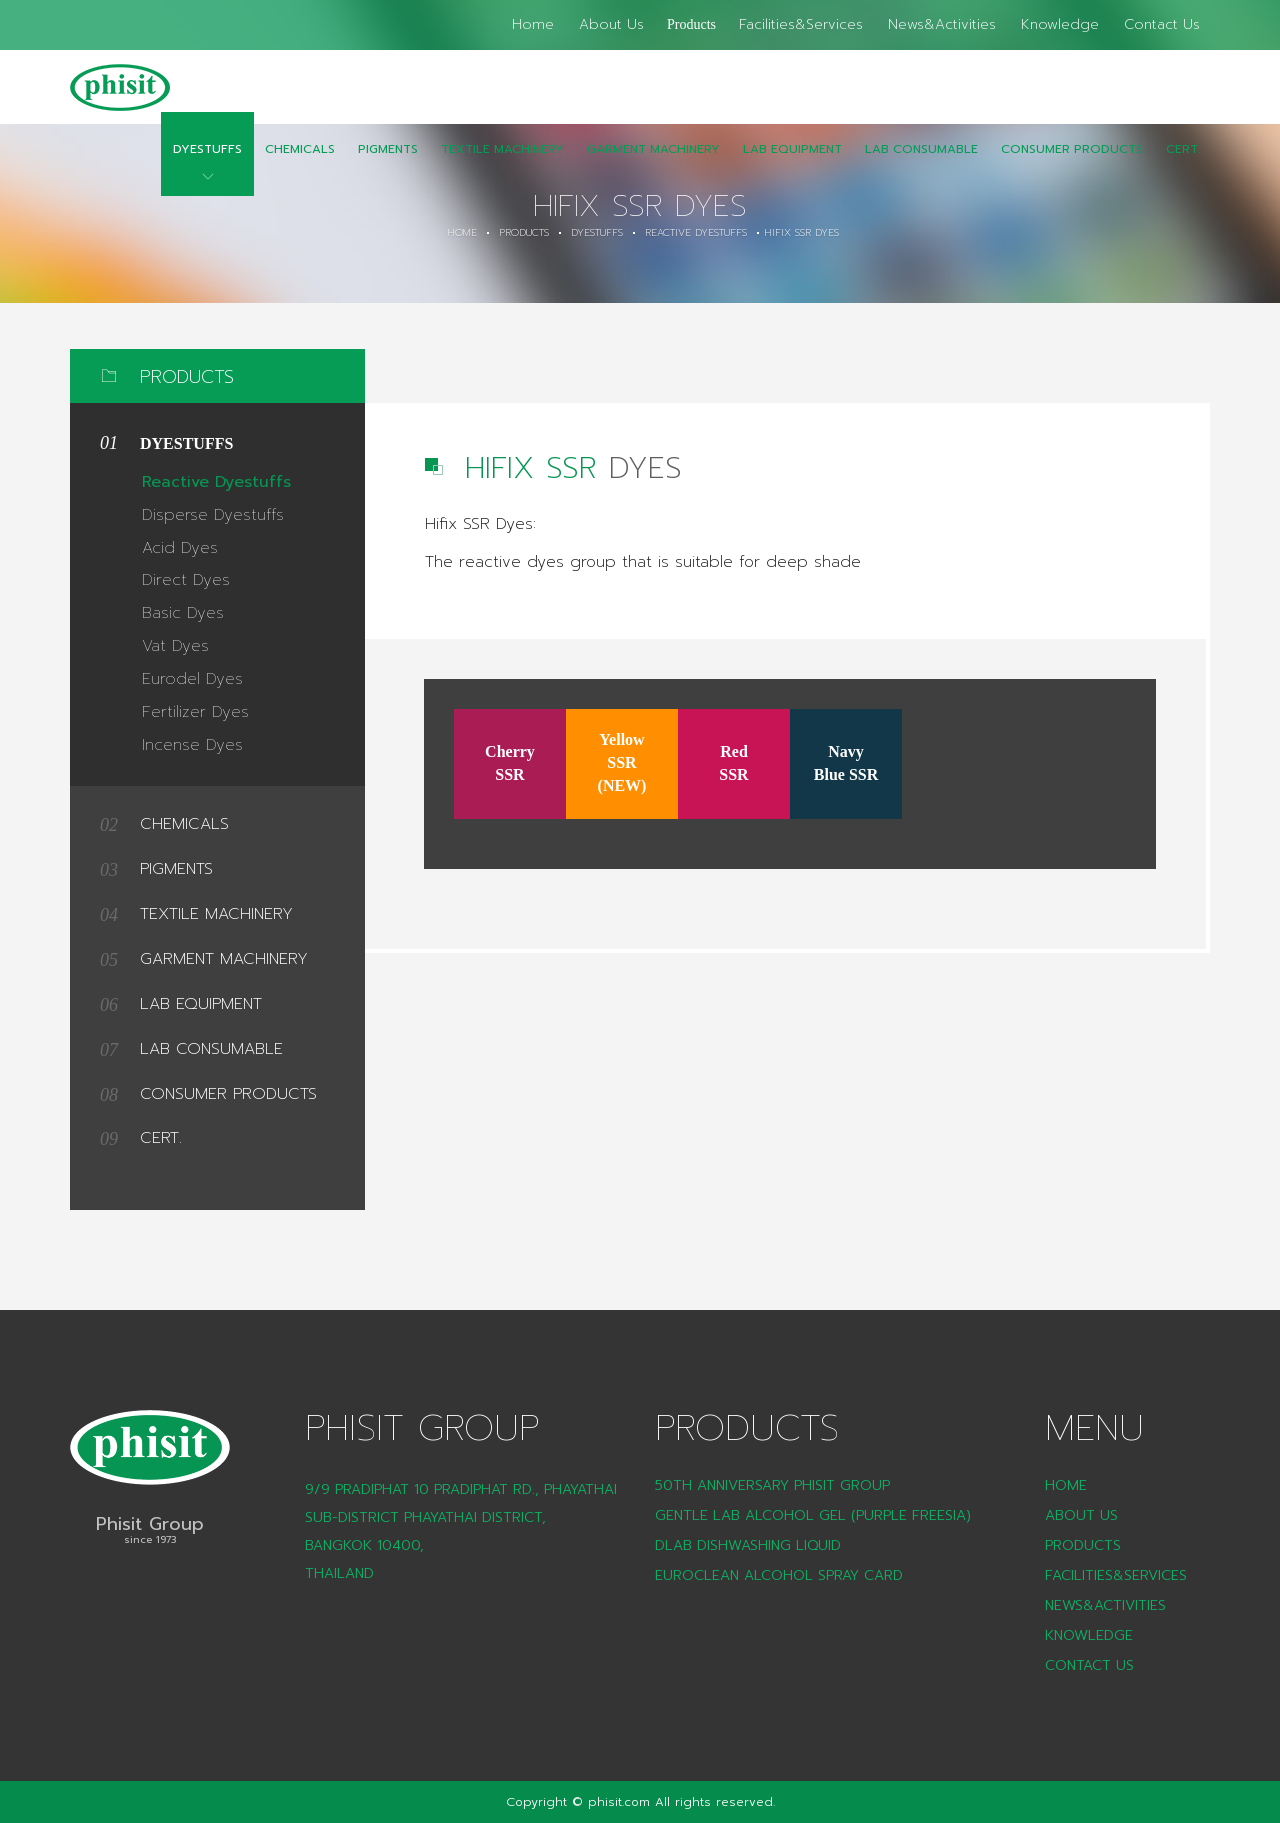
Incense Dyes (192, 745)
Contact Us (1162, 24)
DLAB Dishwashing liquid (748, 1545)
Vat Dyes (175, 646)
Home (533, 24)
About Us (611, 24)
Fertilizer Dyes (195, 712)
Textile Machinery (502, 163)
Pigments (388, 163)
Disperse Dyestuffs (213, 515)
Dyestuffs (207, 163)
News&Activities (942, 24)
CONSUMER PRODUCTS (1072, 163)
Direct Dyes (186, 580)
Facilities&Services (801, 24)
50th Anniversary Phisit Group (772, 1485)
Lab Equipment (792, 163)
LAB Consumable (921, 163)
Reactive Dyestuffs (696, 233)
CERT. (1183, 163)
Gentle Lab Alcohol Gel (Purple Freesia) (813, 1515)
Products (691, 24)
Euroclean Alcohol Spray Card (779, 1575)
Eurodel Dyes (192, 679)
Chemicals (300, 163)
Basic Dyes (183, 613)
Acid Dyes (180, 548)
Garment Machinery (653, 163)
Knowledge (1060, 24)
